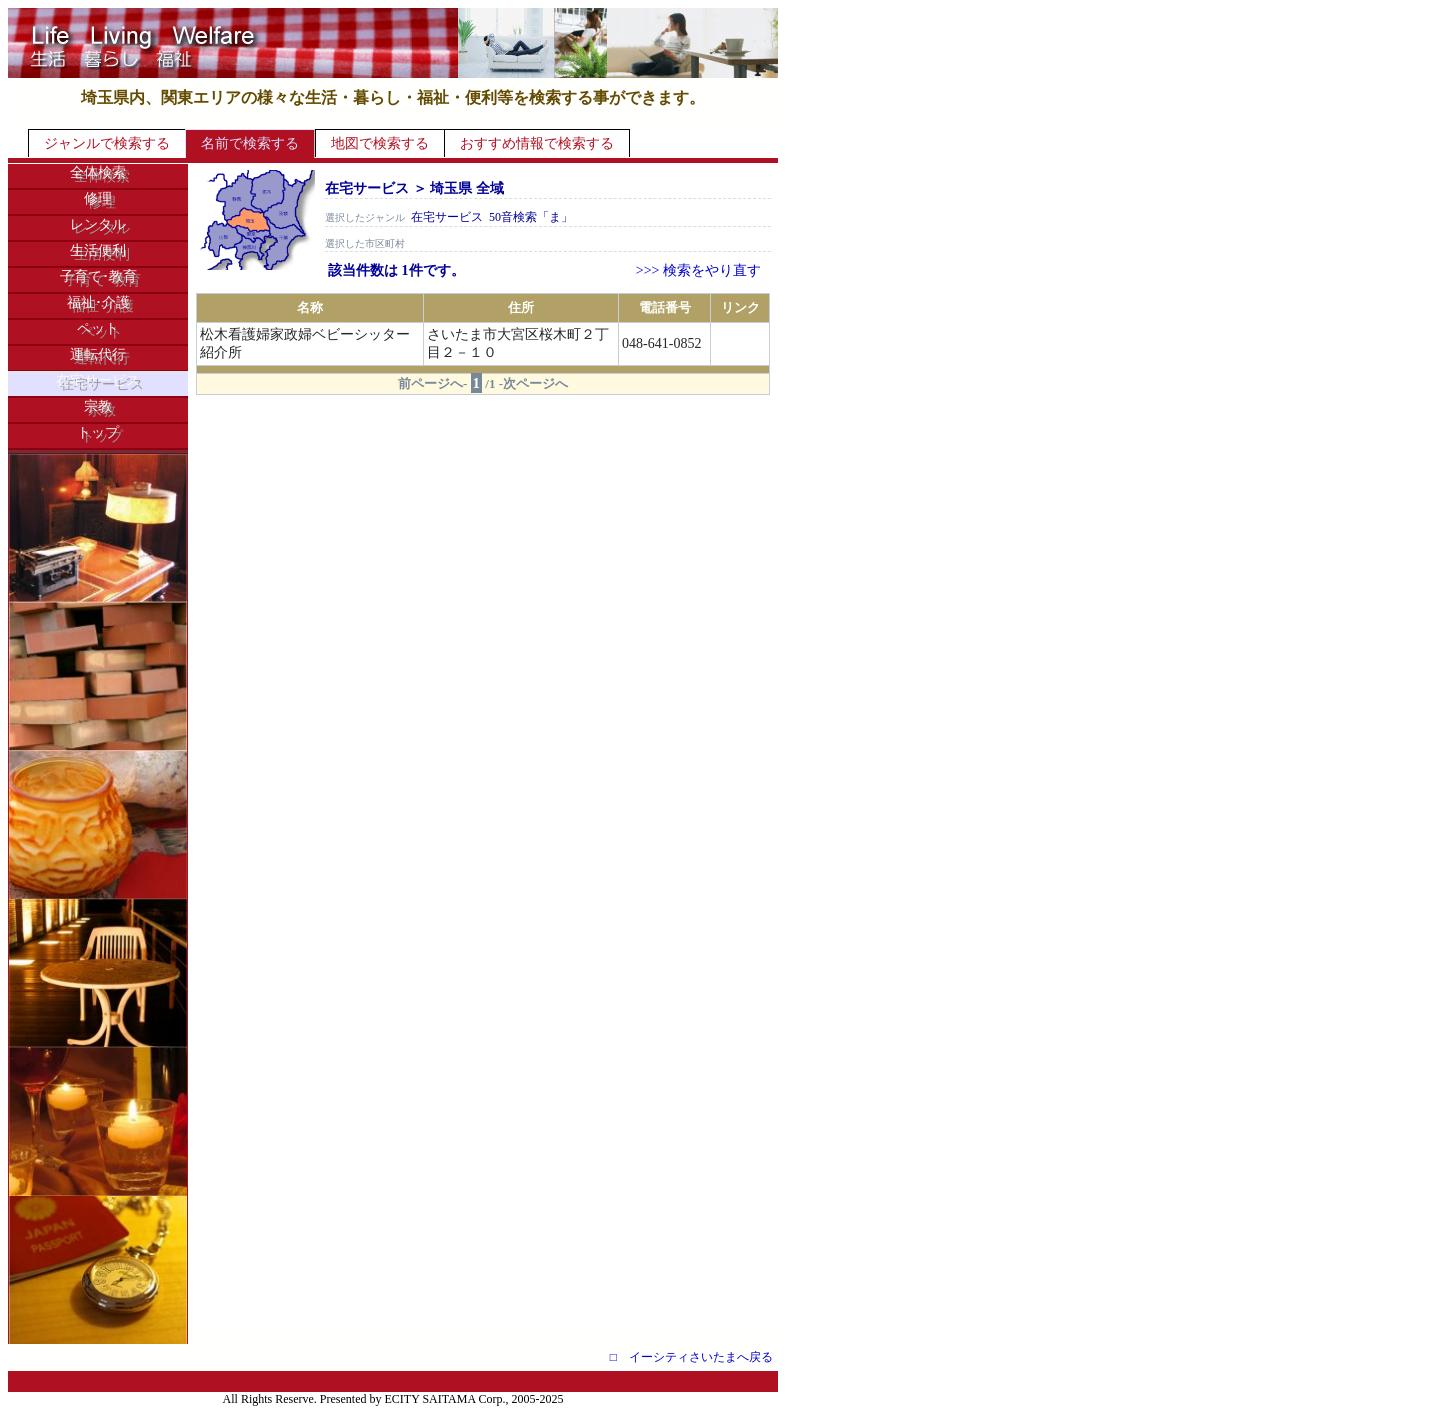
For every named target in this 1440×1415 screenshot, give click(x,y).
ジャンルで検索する (107, 143)
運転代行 (98, 354)
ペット (98, 328)
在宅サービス (98, 380)
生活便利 (98, 250)
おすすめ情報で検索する (537, 143)
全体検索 (98, 172)
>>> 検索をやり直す (698, 270)
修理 (98, 198)
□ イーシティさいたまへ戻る (691, 1357)
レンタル (98, 224)
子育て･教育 (98, 276)
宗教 (98, 406)
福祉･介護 (98, 302)
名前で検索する (250, 143)
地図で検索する (380, 143)
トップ (98, 432)
